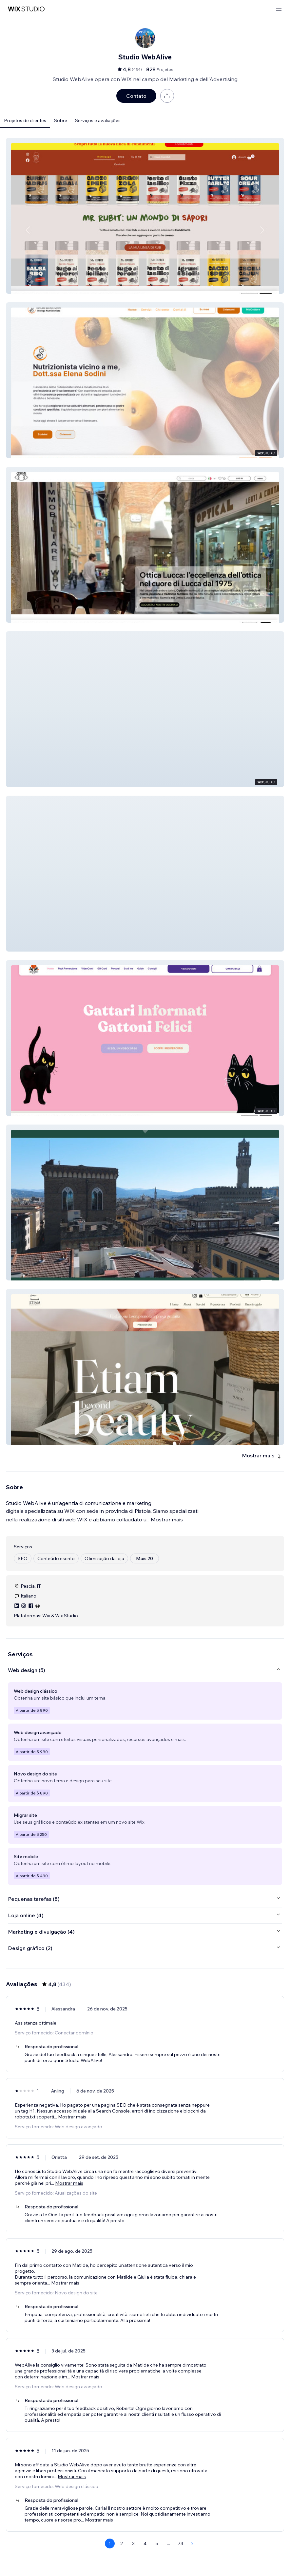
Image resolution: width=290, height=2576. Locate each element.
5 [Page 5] (157, 2543)
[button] (145, 216)
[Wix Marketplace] (26, 9)
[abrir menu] (279, 9)
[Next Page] (192, 2543)
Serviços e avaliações (98, 120)
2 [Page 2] (121, 2543)
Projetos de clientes (25, 120)
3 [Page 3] (133, 2543)
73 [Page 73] (180, 2543)
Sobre (60, 120)
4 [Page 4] (145, 2543)
